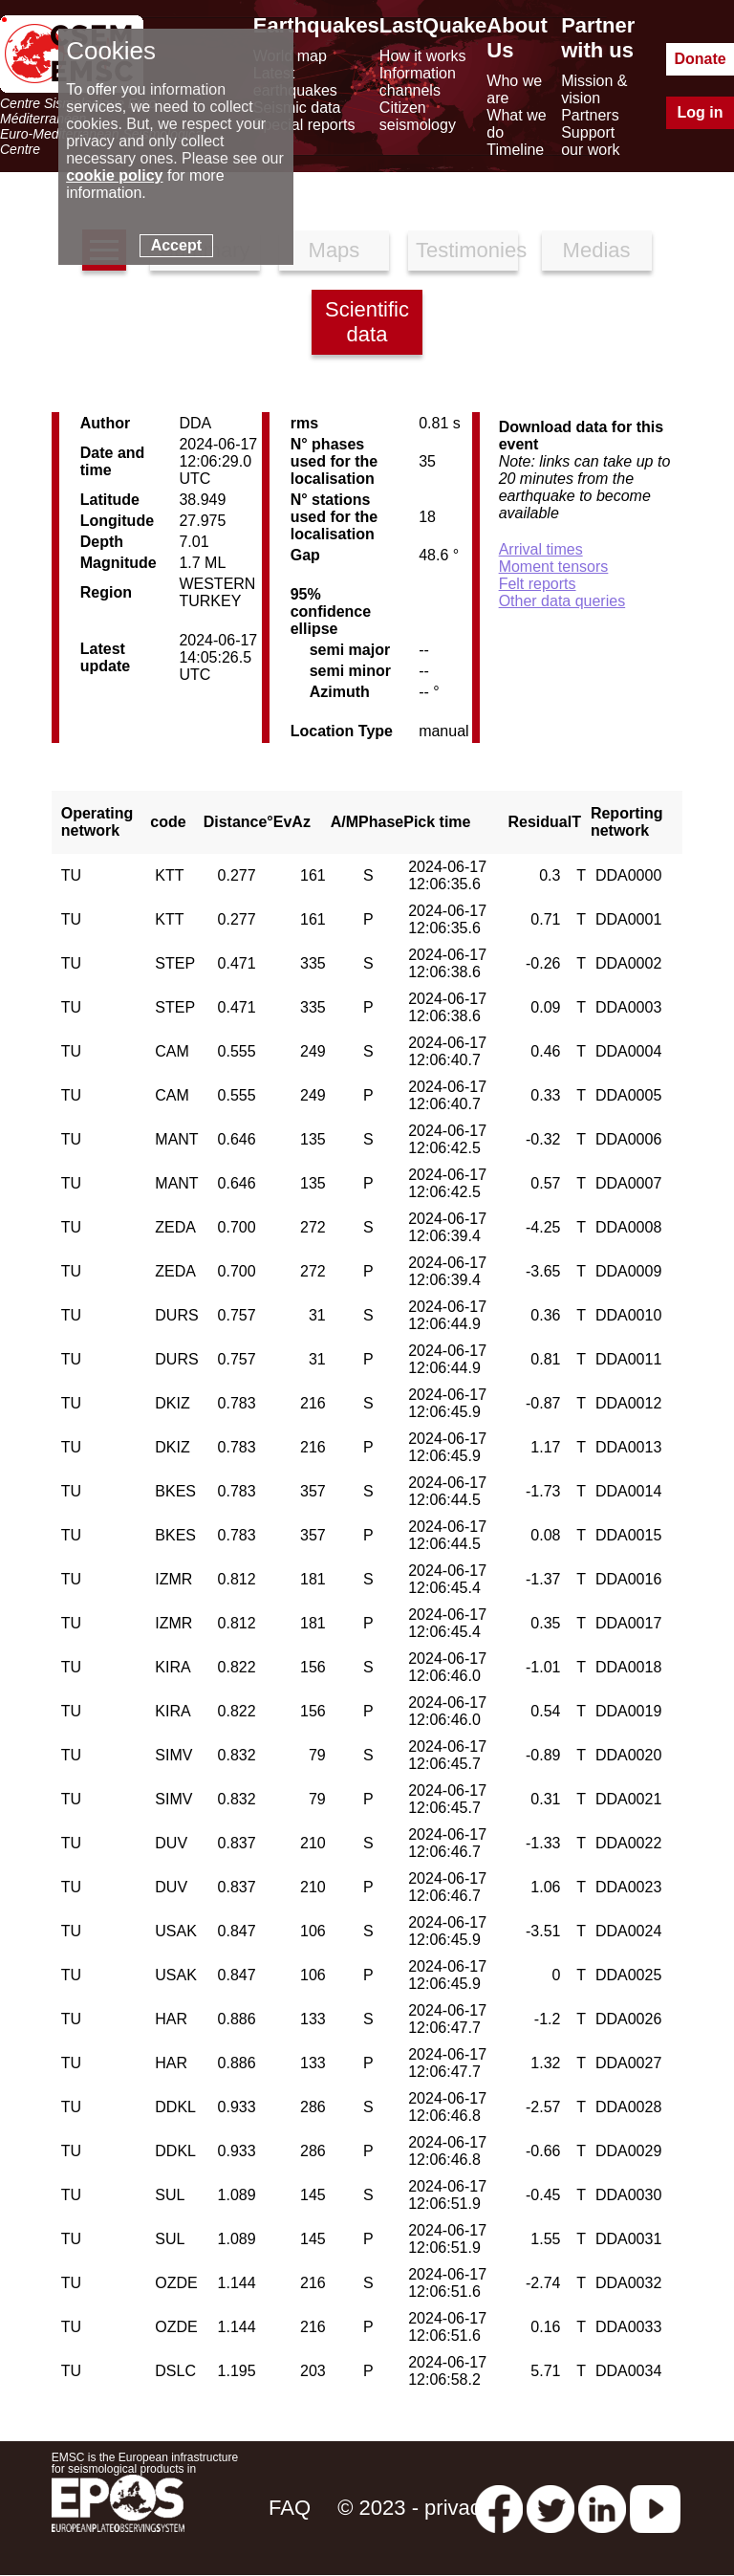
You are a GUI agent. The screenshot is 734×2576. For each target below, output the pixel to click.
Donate (699, 59)
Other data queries (562, 601)
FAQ (290, 2508)
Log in (700, 112)
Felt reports (537, 584)
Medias (597, 250)
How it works (422, 56)
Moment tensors (554, 566)
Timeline (515, 150)
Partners (589, 115)
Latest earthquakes (295, 81)
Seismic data (297, 107)
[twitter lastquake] (550, 2508)
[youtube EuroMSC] (655, 2508)
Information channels (417, 81)
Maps (334, 250)
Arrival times (541, 549)
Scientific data (367, 321)
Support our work (590, 141)
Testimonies (467, 250)
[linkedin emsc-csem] (602, 2508)
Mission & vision (594, 89)
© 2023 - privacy (414, 2508)
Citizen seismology (417, 116)
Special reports (304, 125)
